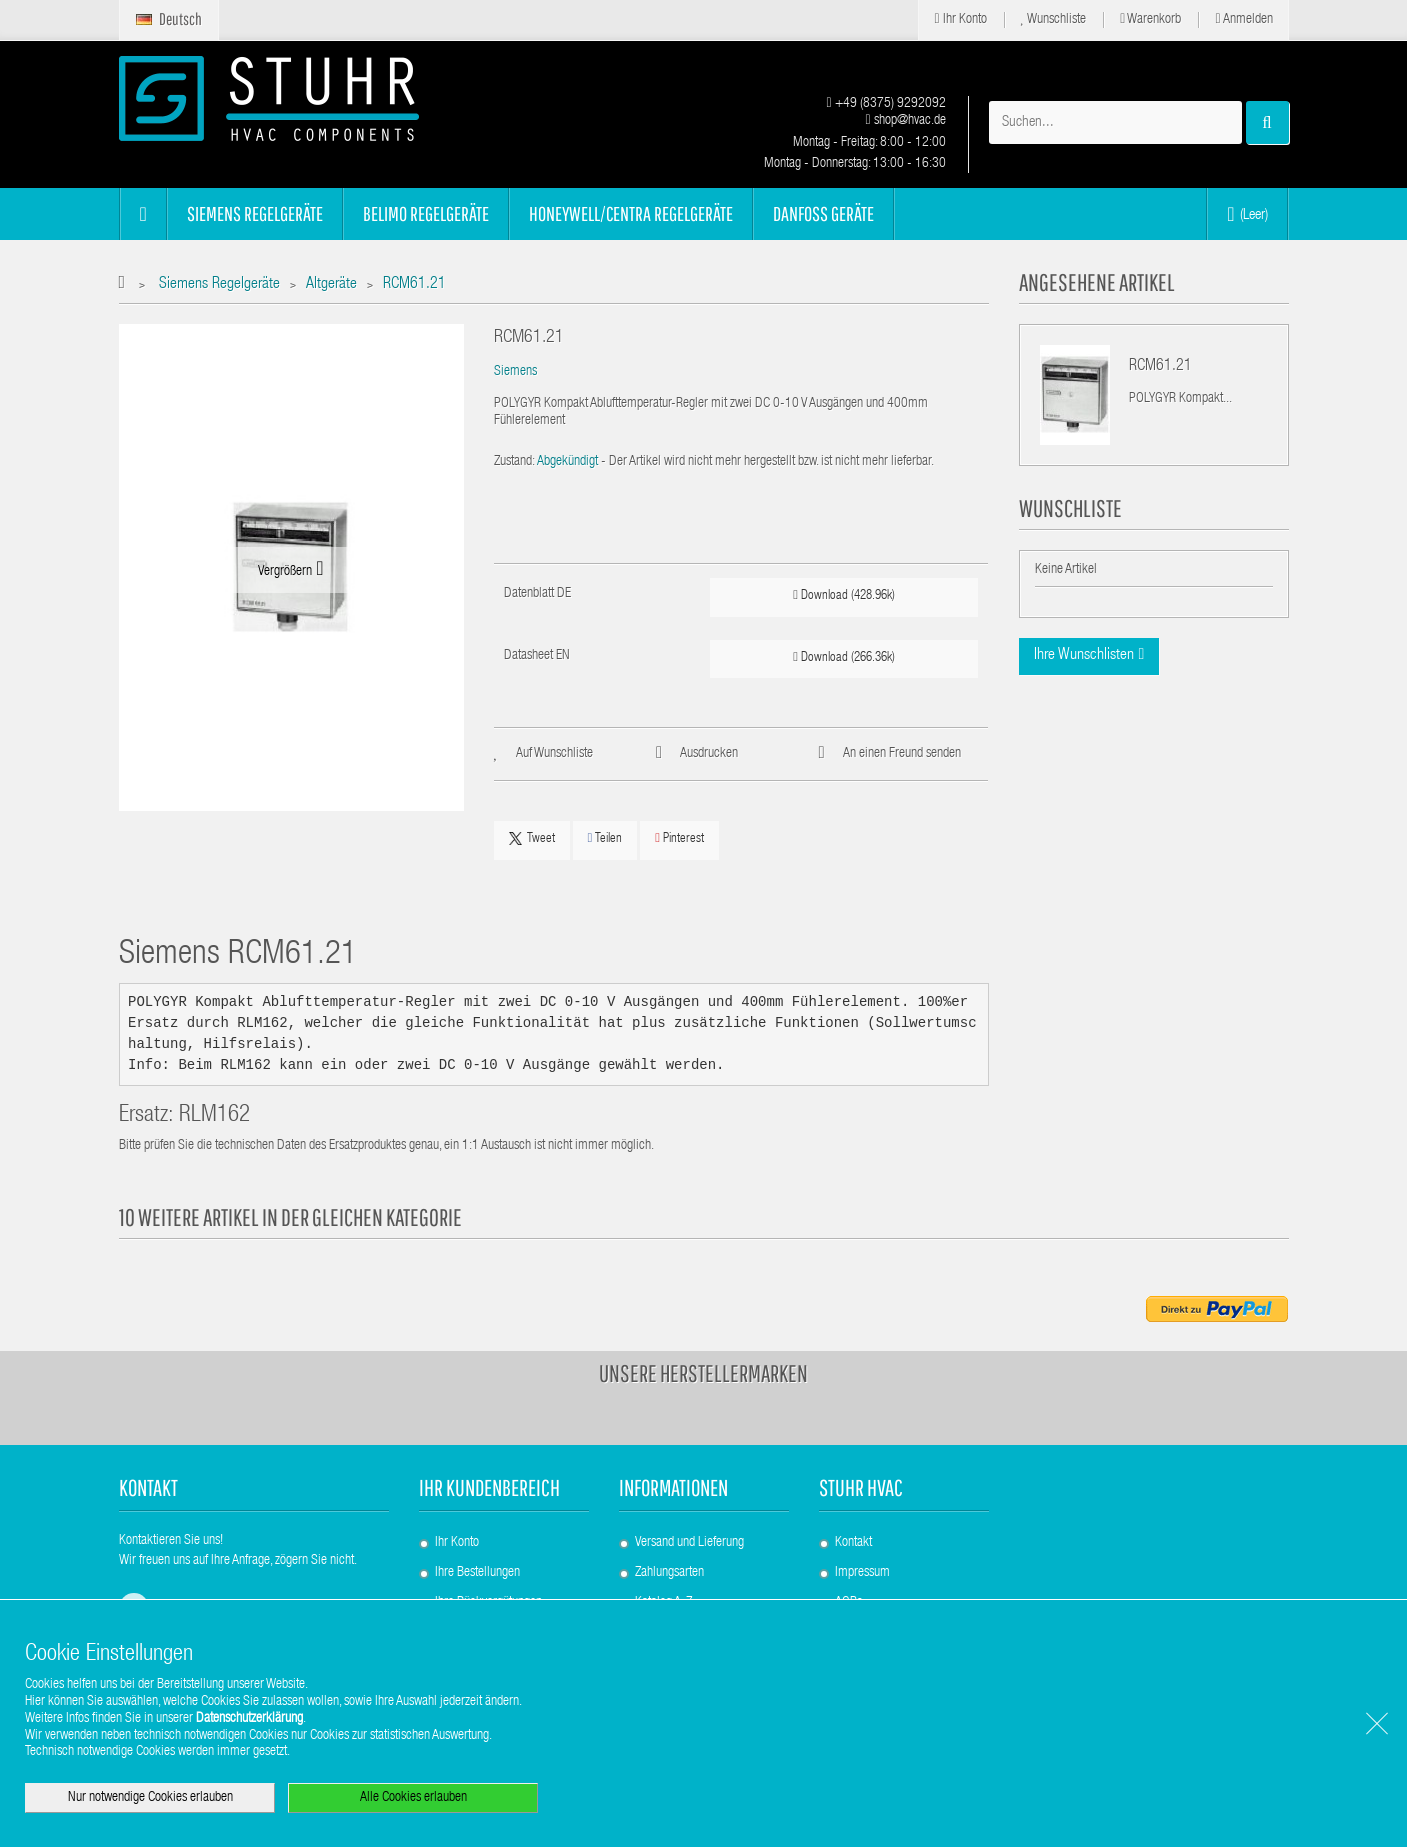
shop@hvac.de (905, 121)
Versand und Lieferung (689, 1543)
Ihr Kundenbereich (489, 1487)
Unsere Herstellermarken (703, 1373)
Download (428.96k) (844, 595)
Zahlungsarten (669, 1573)
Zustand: (514, 462)
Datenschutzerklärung (249, 1719)
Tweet (532, 839)
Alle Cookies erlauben (413, 1798)
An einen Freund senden (902, 754)
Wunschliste (1054, 19)
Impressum (862, 1573)
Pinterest (679, 838)
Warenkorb (1150, 19)
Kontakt (853, 1543)
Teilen (605, 838)
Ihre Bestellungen (477, 1573)
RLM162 (214, 1116)
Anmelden (1243, 19)
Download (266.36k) (844, 657)
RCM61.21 (1160, 367)
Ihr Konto (960, 19)
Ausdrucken (709, 754)
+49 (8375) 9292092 (885, 104)
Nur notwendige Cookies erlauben (150, 1798)
